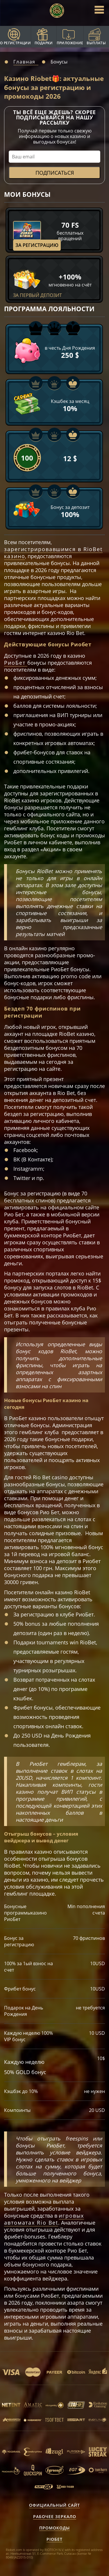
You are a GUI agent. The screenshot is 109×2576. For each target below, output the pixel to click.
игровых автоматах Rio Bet (44, 2219)
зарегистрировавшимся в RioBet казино (53, 553)
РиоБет (15, 662)
